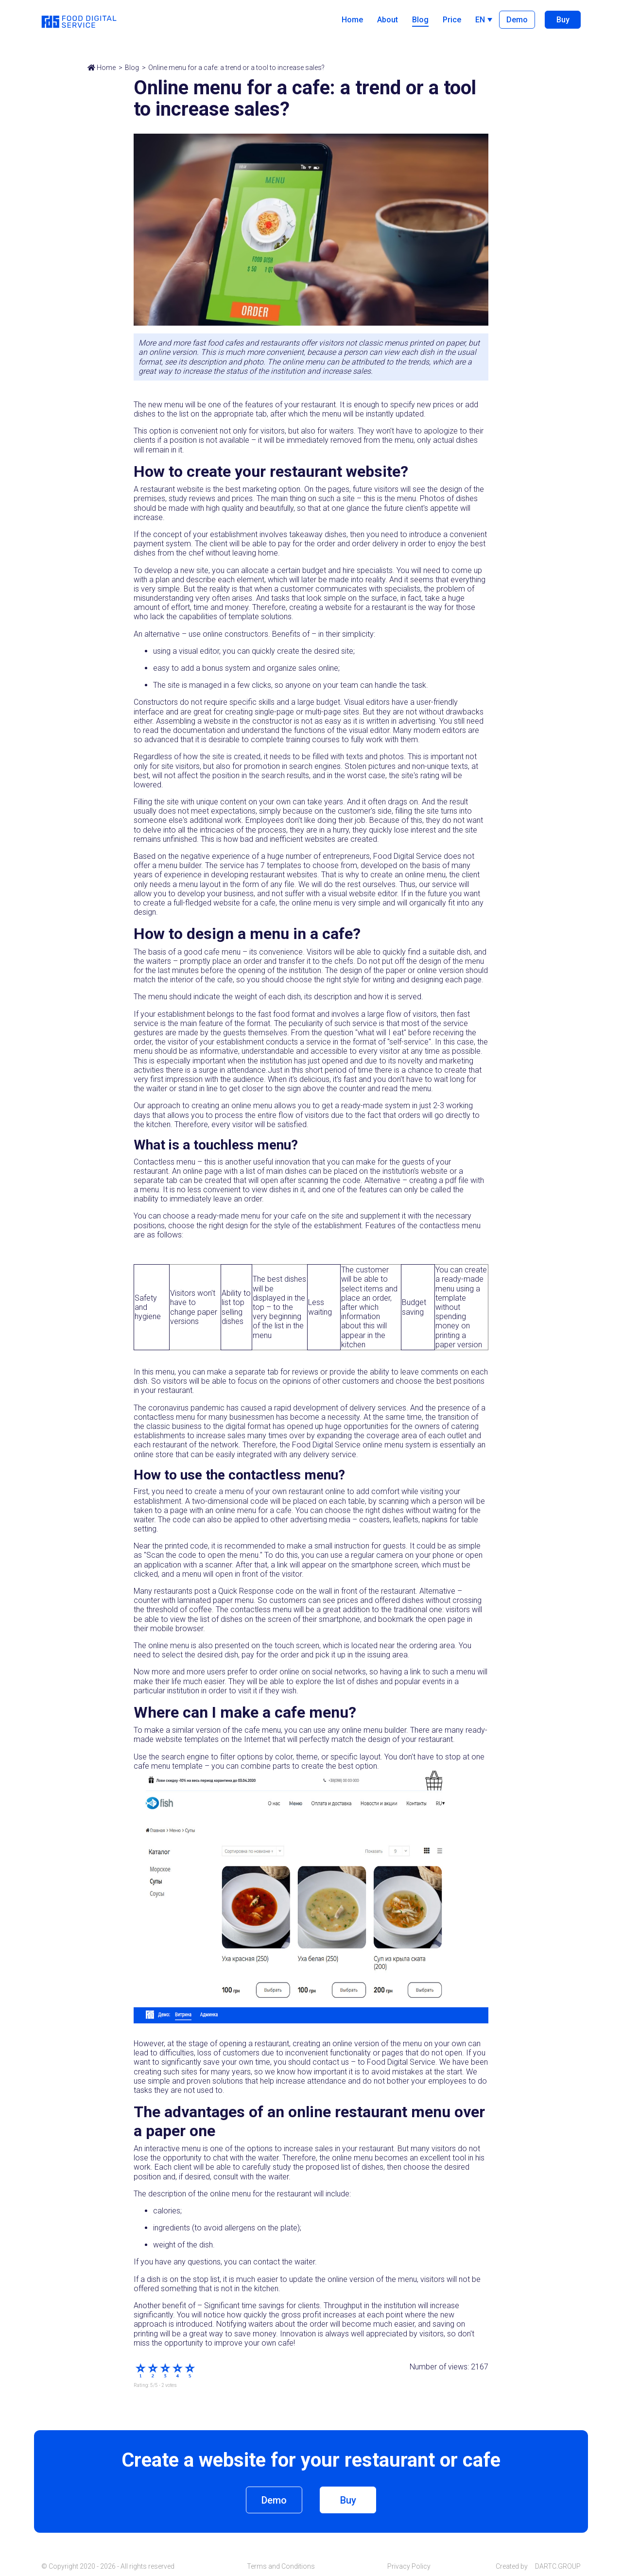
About (387, 19)
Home (352, 19)
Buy (563, 19)
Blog (420, 19)
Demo (517, 19)
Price (452, 19)
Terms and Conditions (281, 2566)
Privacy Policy (409, 2566)
